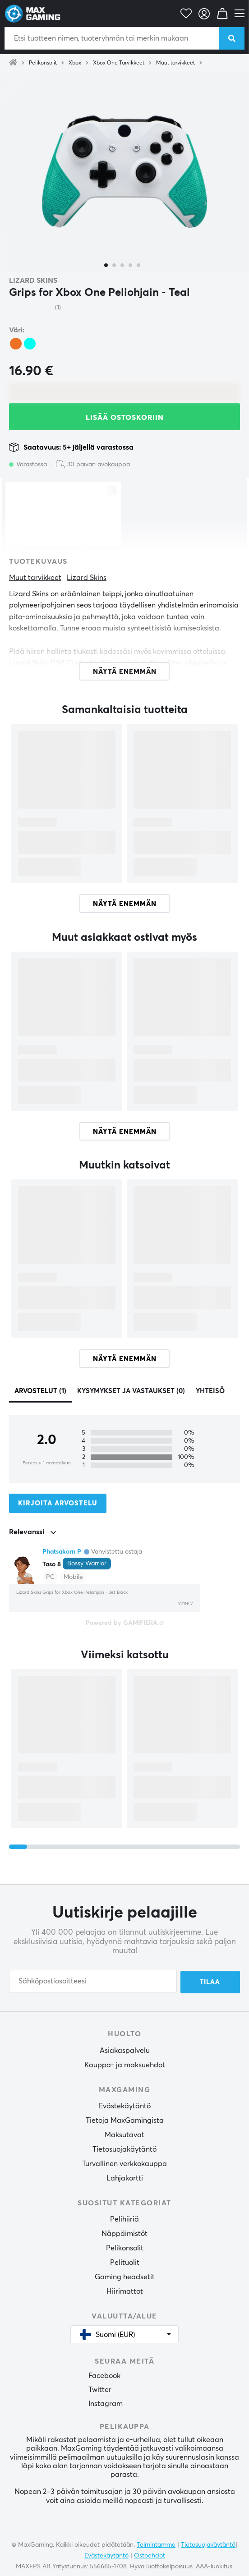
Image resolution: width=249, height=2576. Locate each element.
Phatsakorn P (61, 1552)
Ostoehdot (149, 2555)
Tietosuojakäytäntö (124, 2148)
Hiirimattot (124, 2290)
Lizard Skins (33, 280)
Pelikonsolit (43, 63)
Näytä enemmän (125, 904)
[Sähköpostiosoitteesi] (93, 1981)
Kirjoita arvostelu (57, 1503)
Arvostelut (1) (40, 1391)
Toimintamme (156, 2544)
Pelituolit (124, 2261)
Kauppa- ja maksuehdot (124, 2064)
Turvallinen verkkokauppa (124, 2163)
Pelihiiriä (124, 2218)
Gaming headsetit (125, 2276)
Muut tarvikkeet (175, 63)
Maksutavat (124, 2134)
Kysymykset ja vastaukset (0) (131, 1391)
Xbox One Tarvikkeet (118, 63)
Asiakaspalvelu (125, 2049)
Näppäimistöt (124, 2232)
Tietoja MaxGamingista (125, 2119)
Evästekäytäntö (125, 2105)
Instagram (105, 2402)
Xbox (75, 63)
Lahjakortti (124, 2177)
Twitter (99, 2388)
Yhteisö (210, 1391)
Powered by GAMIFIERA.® (125, 1623)
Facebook (104, 2374)
